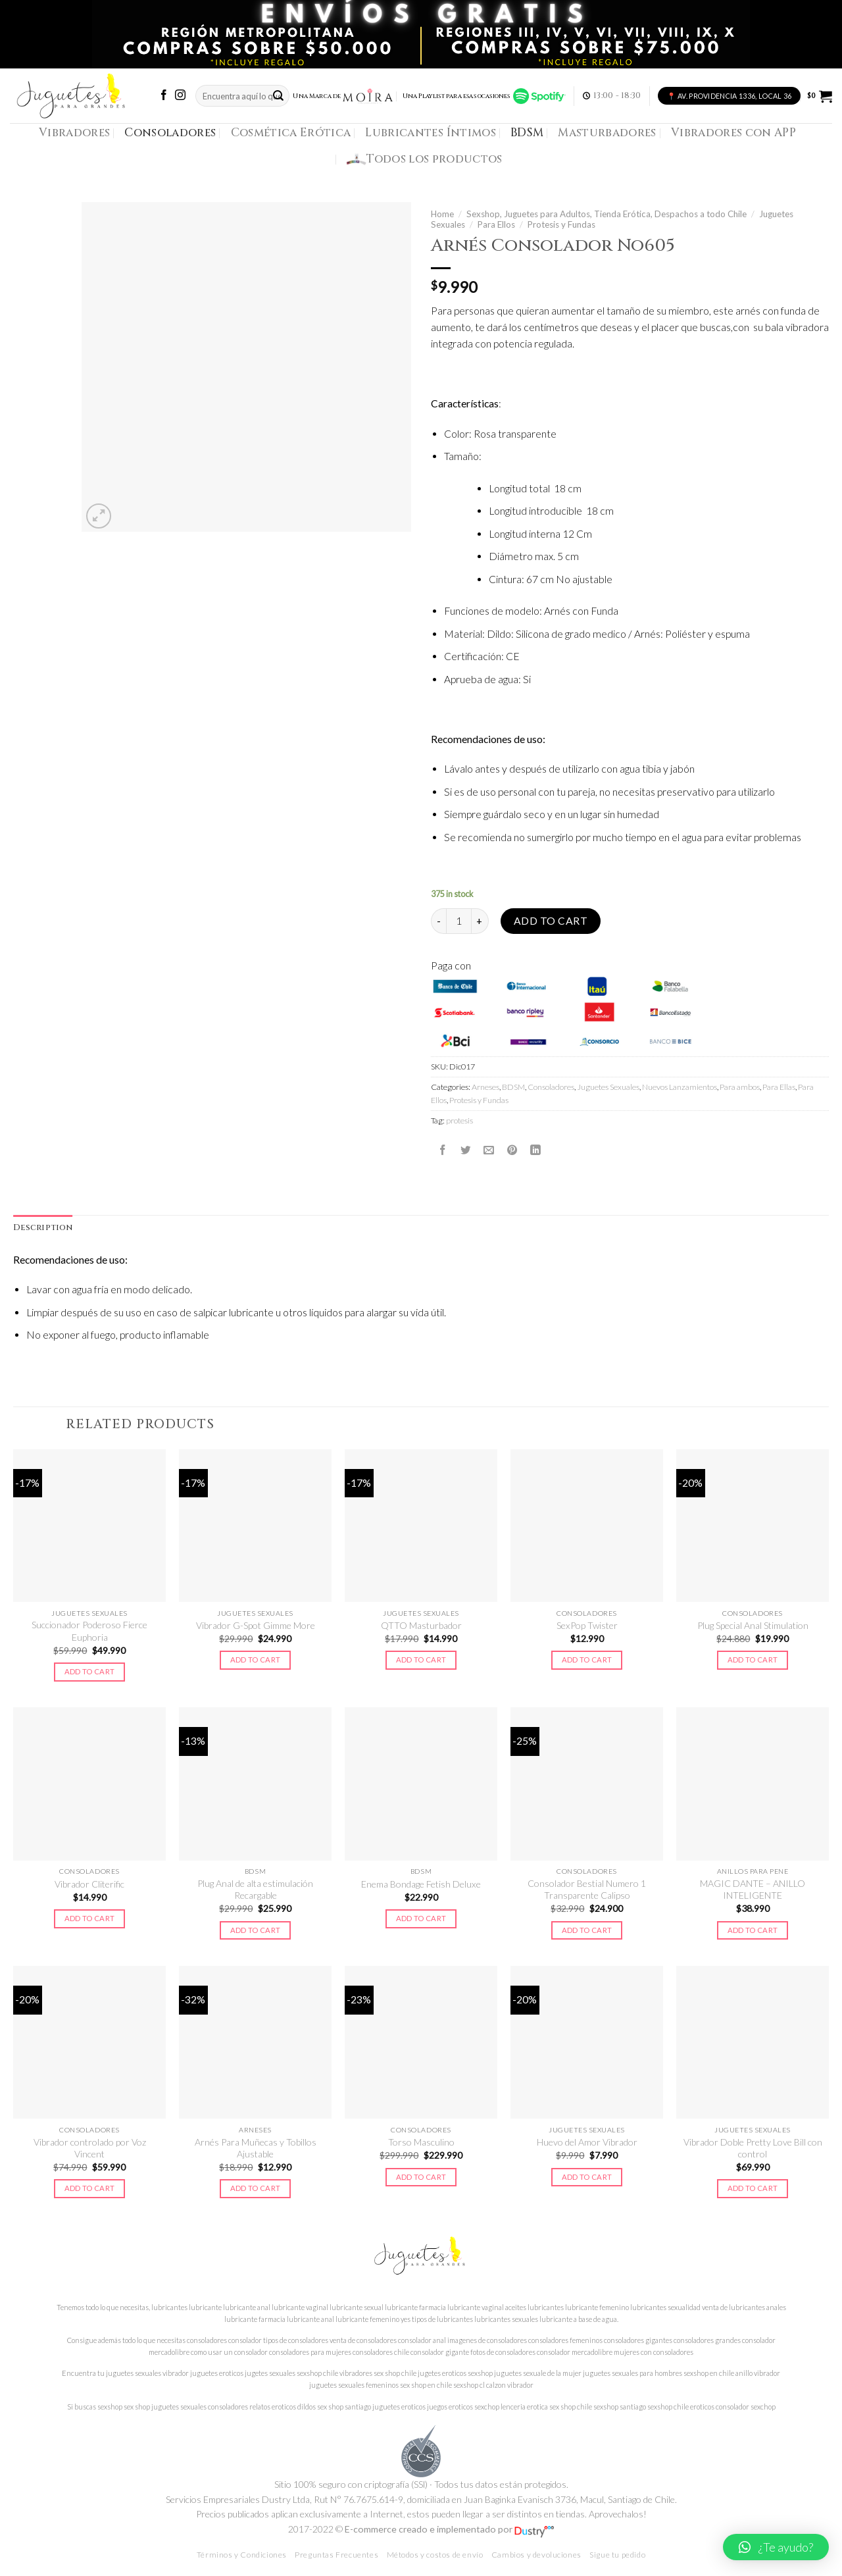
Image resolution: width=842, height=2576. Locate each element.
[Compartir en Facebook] (442, 1149)
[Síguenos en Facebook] (164, 95)
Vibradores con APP (733, 132)
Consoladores (170, 132)
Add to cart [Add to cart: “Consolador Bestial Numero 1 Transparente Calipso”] (587, 1930)
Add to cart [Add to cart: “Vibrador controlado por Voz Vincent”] (89, 2188)
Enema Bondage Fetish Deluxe (421, 1884)
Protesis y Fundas (561, 224)
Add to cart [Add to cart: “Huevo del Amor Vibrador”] (587, 2177)
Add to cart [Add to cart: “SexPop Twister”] (587, 1659)
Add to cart (550, 921)
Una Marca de (343, 96)
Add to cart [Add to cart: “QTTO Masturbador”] (421, 1659)
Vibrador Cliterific (89, 1884)
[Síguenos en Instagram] (180, 95)
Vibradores (74, 132)
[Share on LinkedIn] (535, 1149)
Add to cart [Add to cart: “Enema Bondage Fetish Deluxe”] (421, 1918)
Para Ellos (496, 224)
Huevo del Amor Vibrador (587, 2142)
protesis (459, 1120)
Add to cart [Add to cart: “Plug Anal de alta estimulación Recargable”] (255, 1930)
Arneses (485, 1087)
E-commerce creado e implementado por (449, 2529)
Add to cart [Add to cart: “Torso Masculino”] (421, 2177)
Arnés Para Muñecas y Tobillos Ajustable (255, 2147)
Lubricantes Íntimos (430, 132)
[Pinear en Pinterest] (512, 1149)
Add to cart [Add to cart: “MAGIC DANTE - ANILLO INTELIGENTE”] (753, 1930)
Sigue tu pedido (617, 2555)
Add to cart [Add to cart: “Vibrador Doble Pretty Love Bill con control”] (753, 2188)
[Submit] (278, 96)
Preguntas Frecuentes (336, 2555)
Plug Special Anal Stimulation (752, 1625)
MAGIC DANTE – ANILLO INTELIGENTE (752, 1889)
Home (442, 214)
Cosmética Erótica (291, 132)
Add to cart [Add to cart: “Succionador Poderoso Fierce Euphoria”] (89, 1671)
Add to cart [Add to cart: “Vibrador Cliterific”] (89, 1918)
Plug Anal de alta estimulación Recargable (255, 1889)
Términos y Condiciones (242, 2555)
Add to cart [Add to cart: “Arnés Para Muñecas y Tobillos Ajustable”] (255, 2188)
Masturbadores (607, 132)
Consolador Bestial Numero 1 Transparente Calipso (587, 1889)
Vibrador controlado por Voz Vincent (90, 2147)
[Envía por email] (488, 1149)
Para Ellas (778, 1087)
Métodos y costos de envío (435, 2555)
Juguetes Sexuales (608, 1087)
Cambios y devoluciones (536, 2555)
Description (42, 1227)
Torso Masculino (421, 2142)
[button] (776, 2547)
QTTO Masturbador (421, 1625)
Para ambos (740, 1087)
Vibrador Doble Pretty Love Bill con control (752, 2147)
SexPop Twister (587, 1625)
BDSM (526, 132)
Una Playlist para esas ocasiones (484, 96)
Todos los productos (425, 159)
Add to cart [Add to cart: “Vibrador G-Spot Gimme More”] (255, 1659)
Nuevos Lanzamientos (679, 1087)
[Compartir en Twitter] (465, 1149)
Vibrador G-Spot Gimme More (255, 1625)
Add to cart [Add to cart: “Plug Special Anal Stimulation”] (753, 1659)
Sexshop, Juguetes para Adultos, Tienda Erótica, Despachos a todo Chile (606, 214)
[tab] (42, 1228)
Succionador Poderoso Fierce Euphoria (89, 1630)
